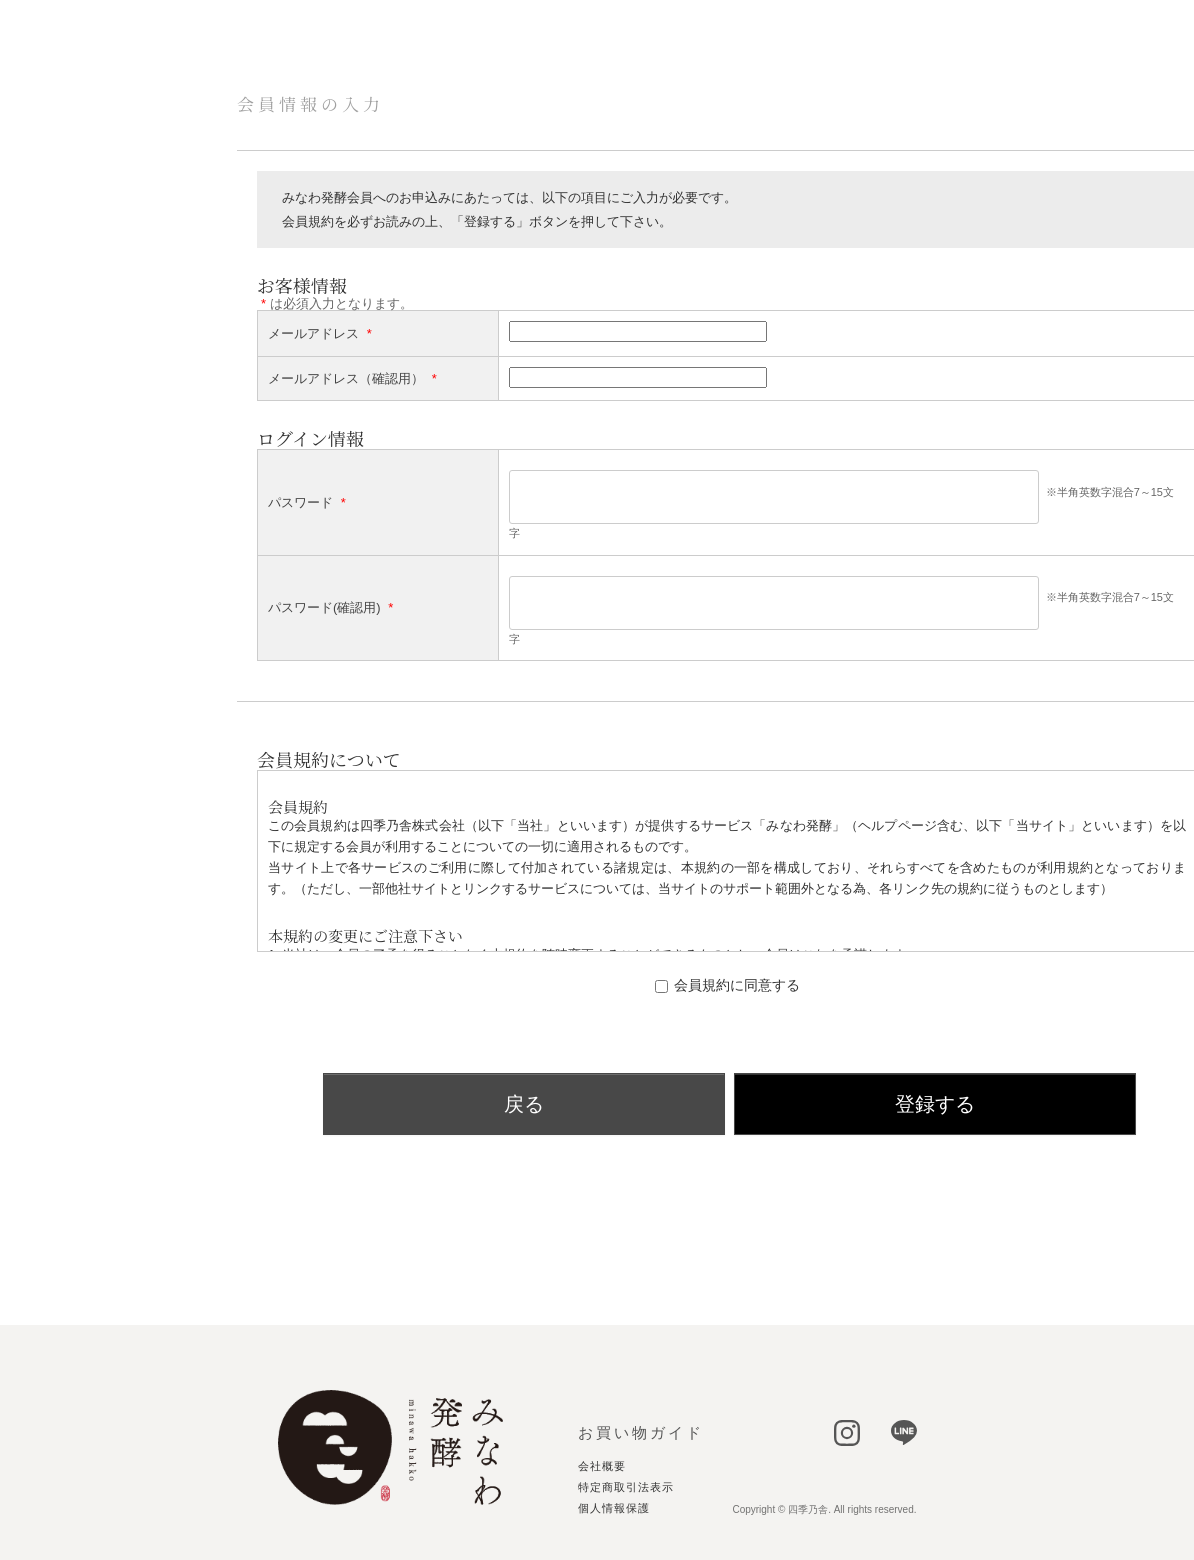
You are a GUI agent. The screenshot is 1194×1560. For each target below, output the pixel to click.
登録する (935, 1104)
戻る (524, 1104)
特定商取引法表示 (626, 1487)
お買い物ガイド (641, 1432)
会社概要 (602, 1466)
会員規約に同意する (737, 985)
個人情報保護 (614, 1508)
